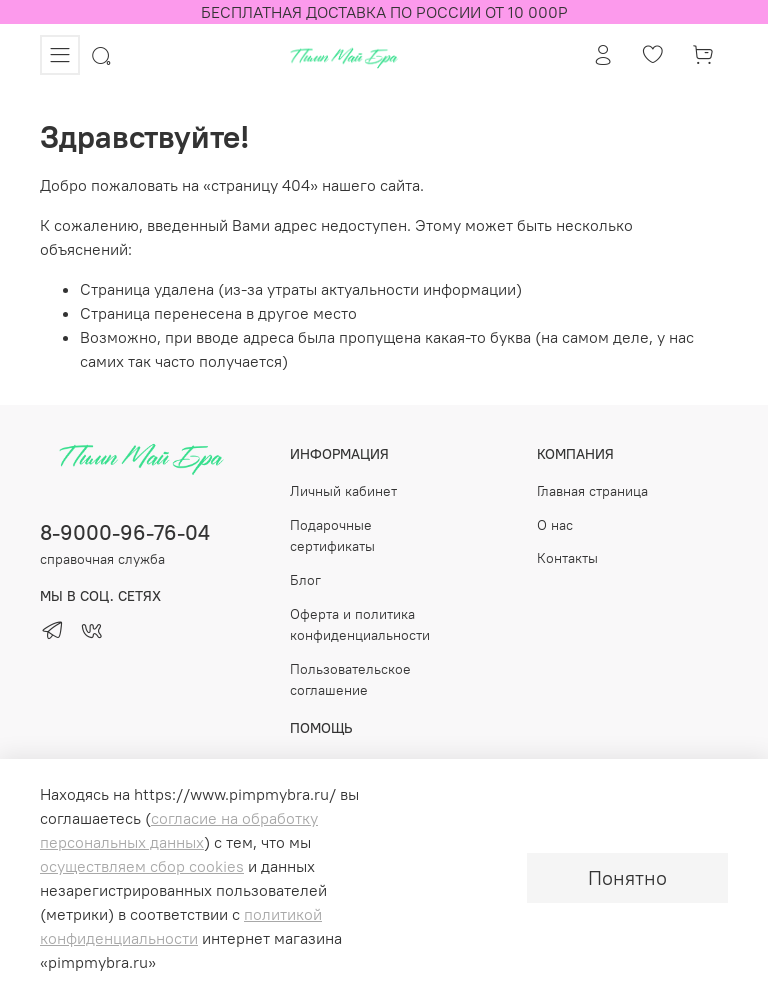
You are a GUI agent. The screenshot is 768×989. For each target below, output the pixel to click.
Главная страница (592, 491)
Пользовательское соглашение (350, 680)
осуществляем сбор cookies (142, 866)
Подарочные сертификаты (332, 536)
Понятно (627, 877)
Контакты (567, 558)
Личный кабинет (343, 491)
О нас (555, 525)
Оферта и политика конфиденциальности (360, 625)
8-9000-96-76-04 (125, 532)
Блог (305, 580)
